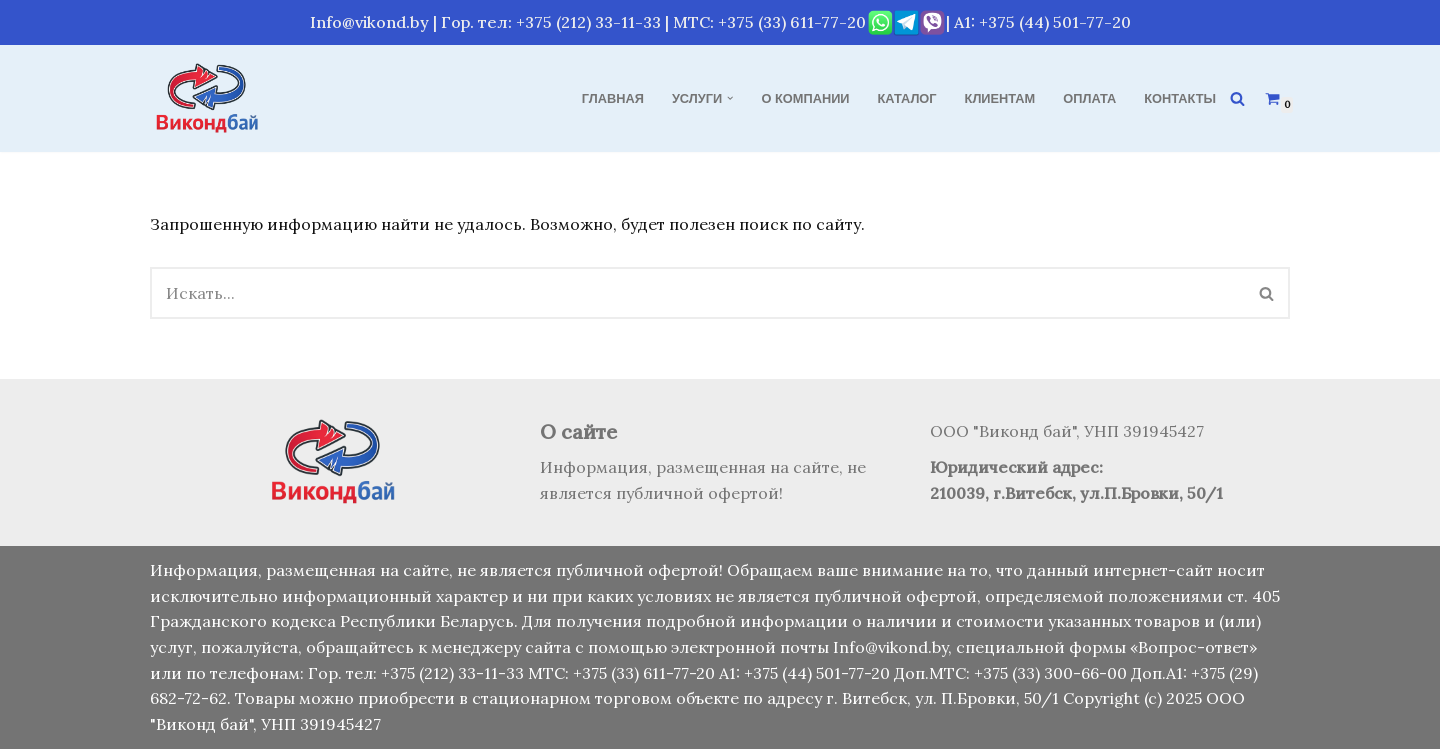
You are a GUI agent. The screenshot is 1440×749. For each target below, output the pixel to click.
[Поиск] (1237, 98)
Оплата (1089, 98)
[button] (730, 98)
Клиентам (1000, 98)
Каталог (907, 98)
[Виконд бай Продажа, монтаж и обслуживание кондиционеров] (210, 98)
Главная (613, 98)
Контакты (1180, 98)
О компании (806, 98)
